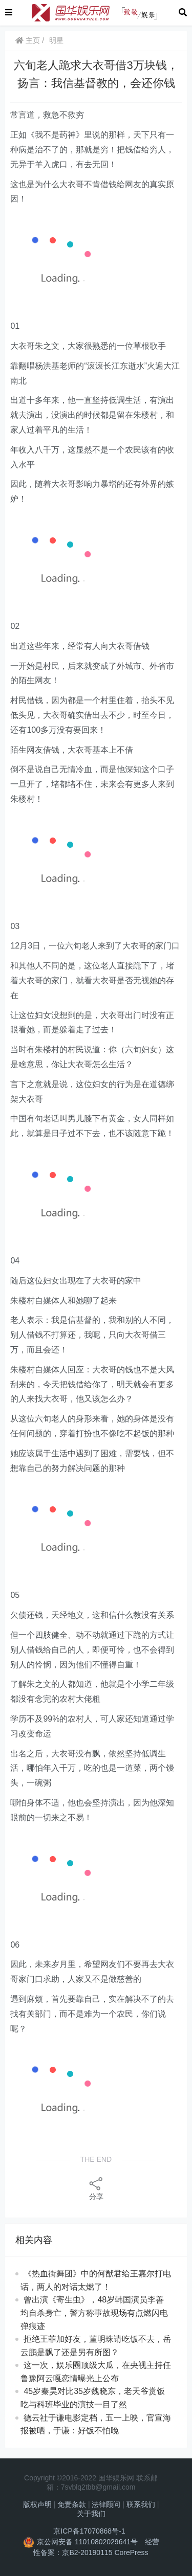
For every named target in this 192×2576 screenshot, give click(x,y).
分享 (96, 2188)
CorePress (131, 2552)
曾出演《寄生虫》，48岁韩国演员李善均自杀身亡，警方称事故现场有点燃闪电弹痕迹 (94, 2312)
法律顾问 (106, 2504)
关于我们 (91, 2514)
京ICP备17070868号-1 (89, 2531)
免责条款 (71, 2504)
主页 (27, 40)
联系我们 (140, 2504)
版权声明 (37, 2504)
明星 (56, 40)
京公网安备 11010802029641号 (87, 2542)
